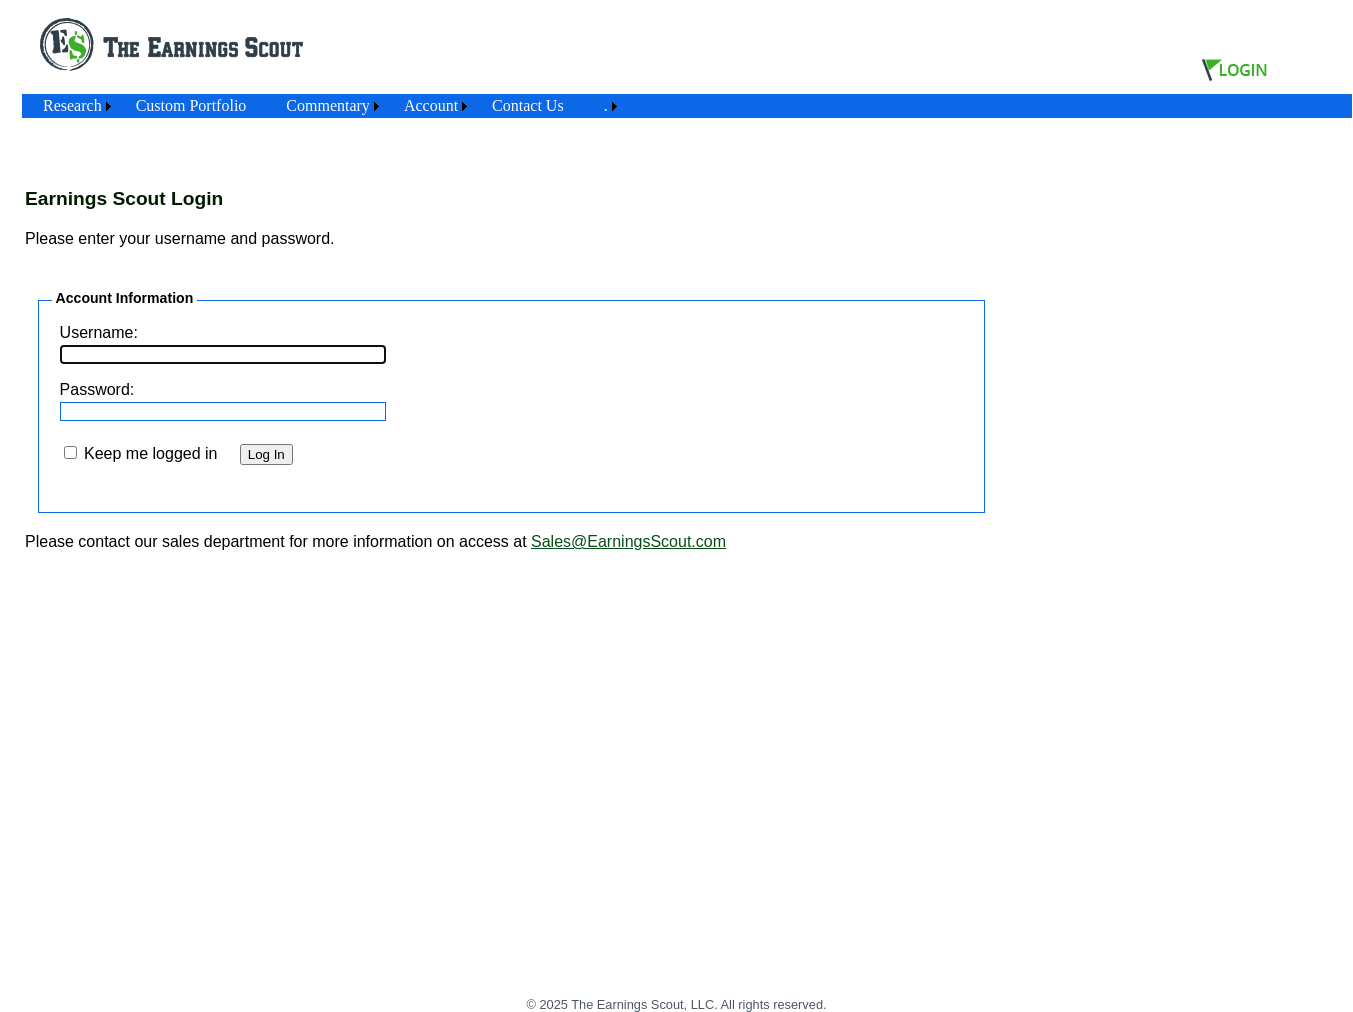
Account (431, 105)
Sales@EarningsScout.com (628, 541)
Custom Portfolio (191, 105)
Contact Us (528, 105)
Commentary (328, 105)
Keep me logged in (150, 453)
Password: (97, 390)
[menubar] (322, 106)
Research (72, 105)
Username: (99, 333)
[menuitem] (69, 106)
